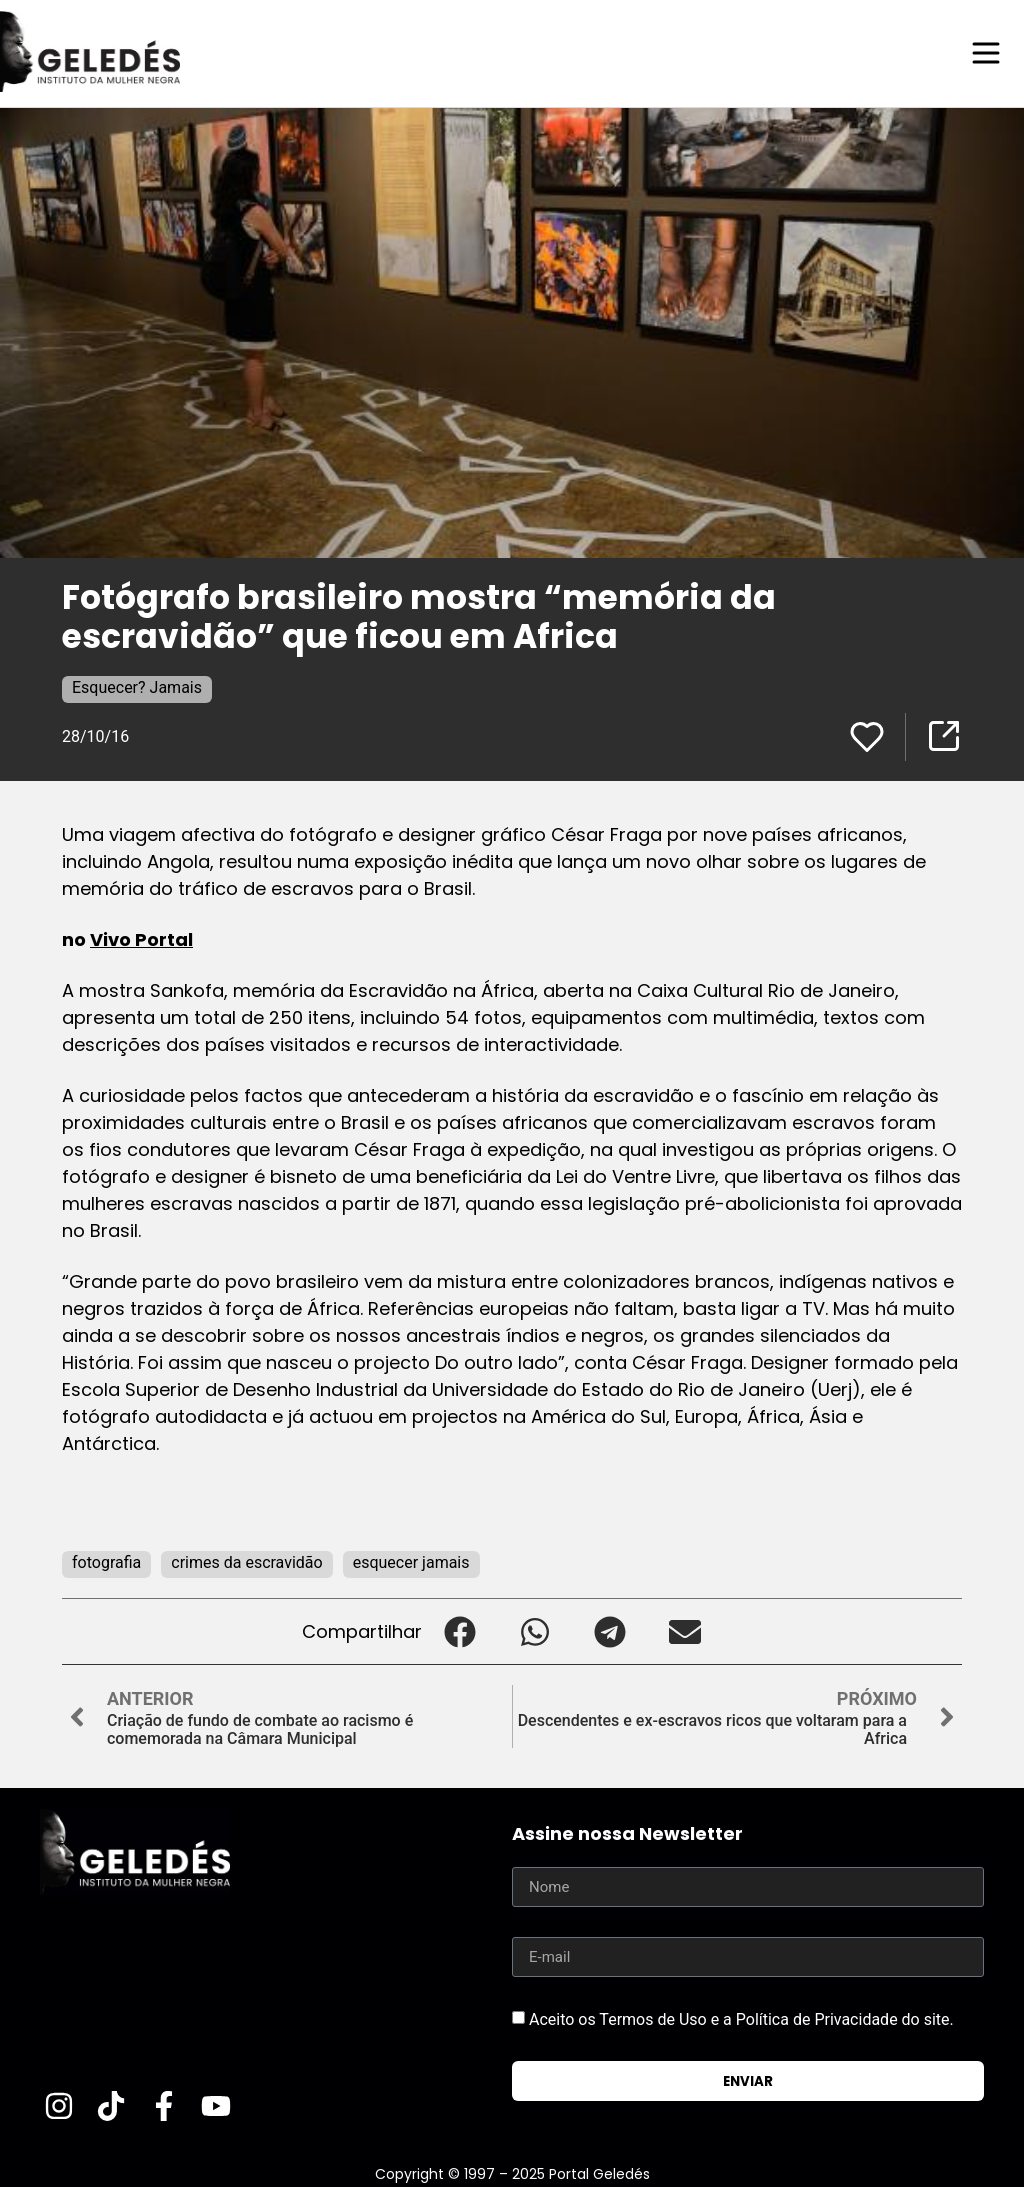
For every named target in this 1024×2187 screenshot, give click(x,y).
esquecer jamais (411, 1561)
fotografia (106, 1561)
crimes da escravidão (246, 1561)
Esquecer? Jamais (137, 686)
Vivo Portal (141, 938)
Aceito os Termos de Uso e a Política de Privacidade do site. (741, 2018)
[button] (459, 1630)
